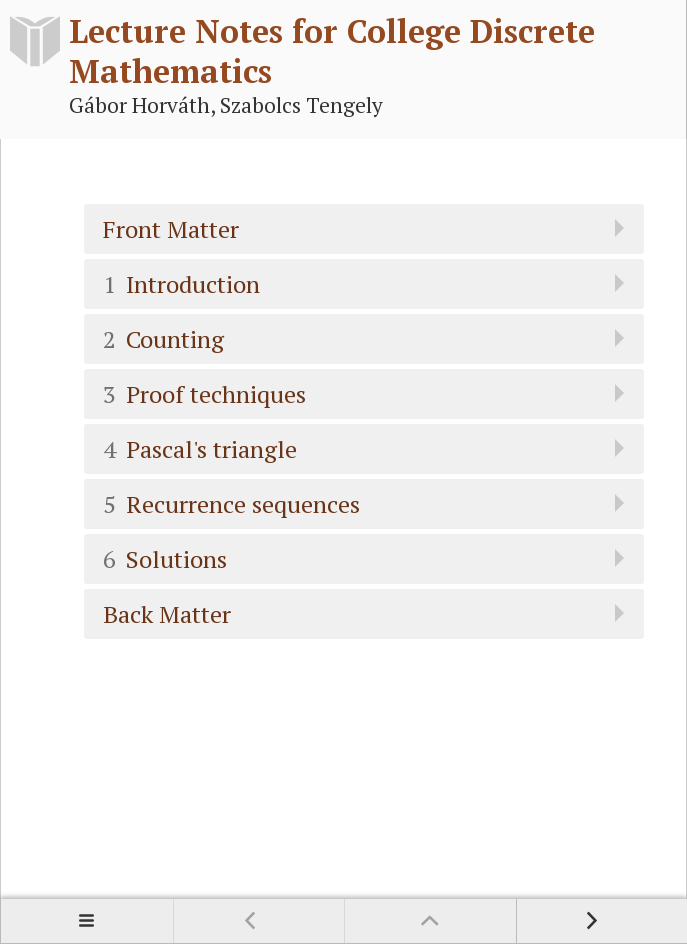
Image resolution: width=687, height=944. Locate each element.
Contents (87, 921)
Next (602, 921)
